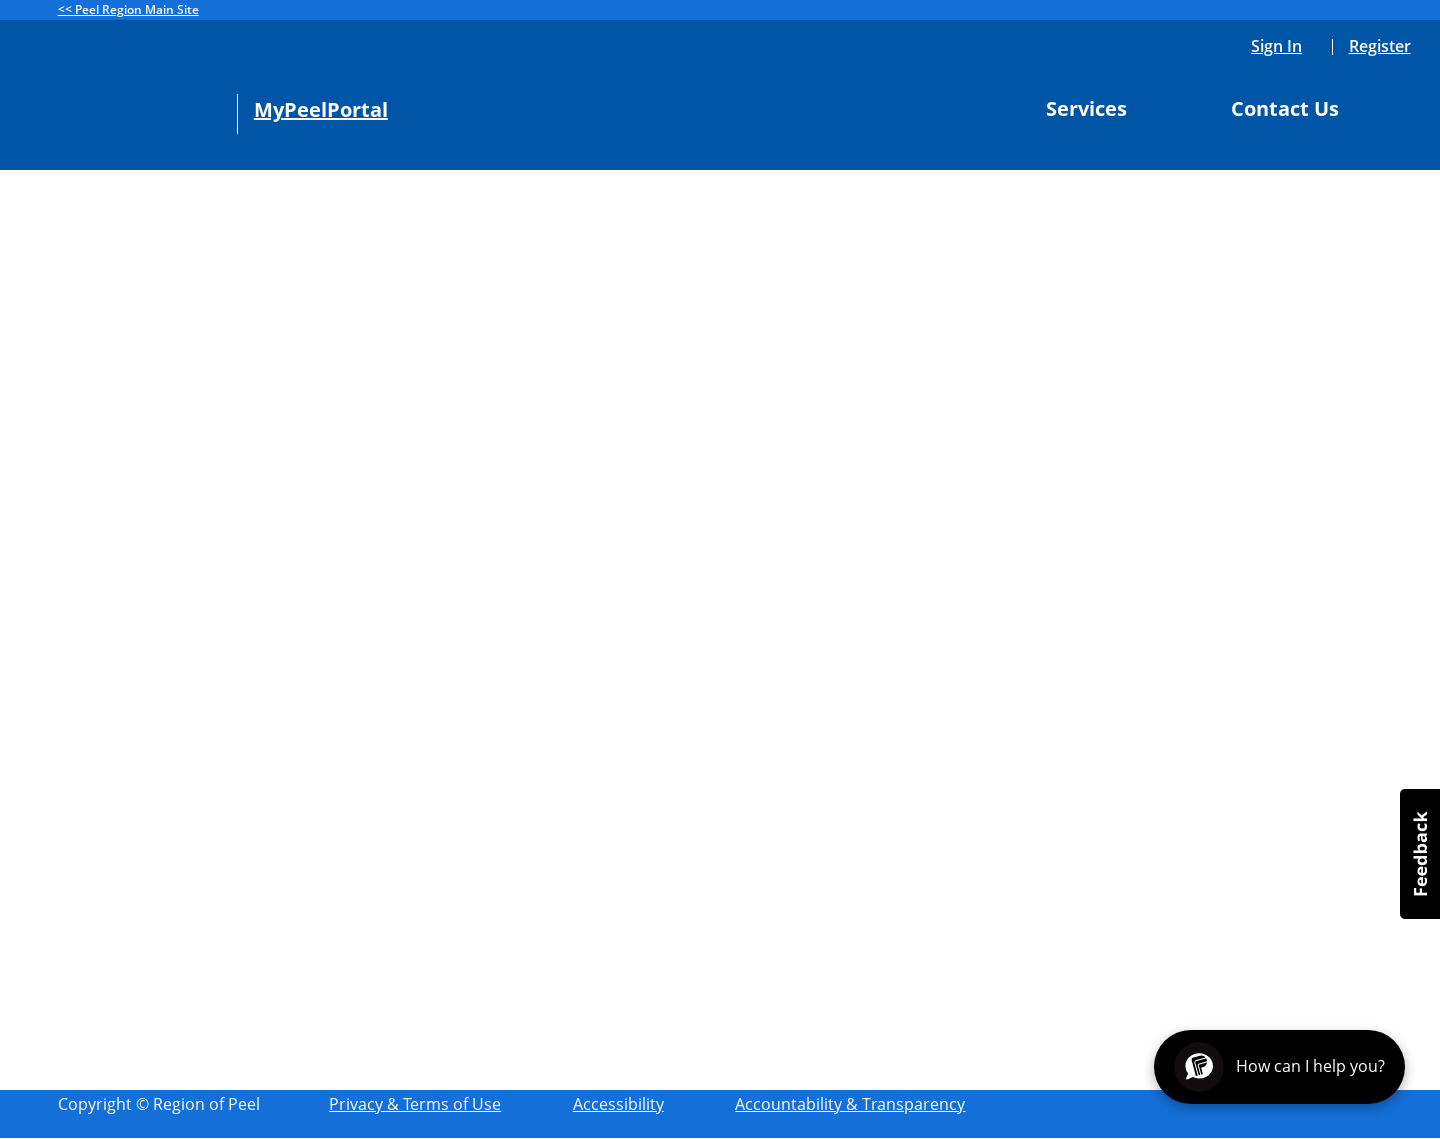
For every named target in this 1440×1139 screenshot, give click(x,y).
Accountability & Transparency (850, 1104)
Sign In (1276, 46)
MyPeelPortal (321, 110)
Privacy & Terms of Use (415, 1104)
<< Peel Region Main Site (128, 9)
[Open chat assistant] (1279, 1067)
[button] (1420, 854)
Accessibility (618, 1104)
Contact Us (1293, 109)
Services (1094, 109)
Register (1380, 46)
